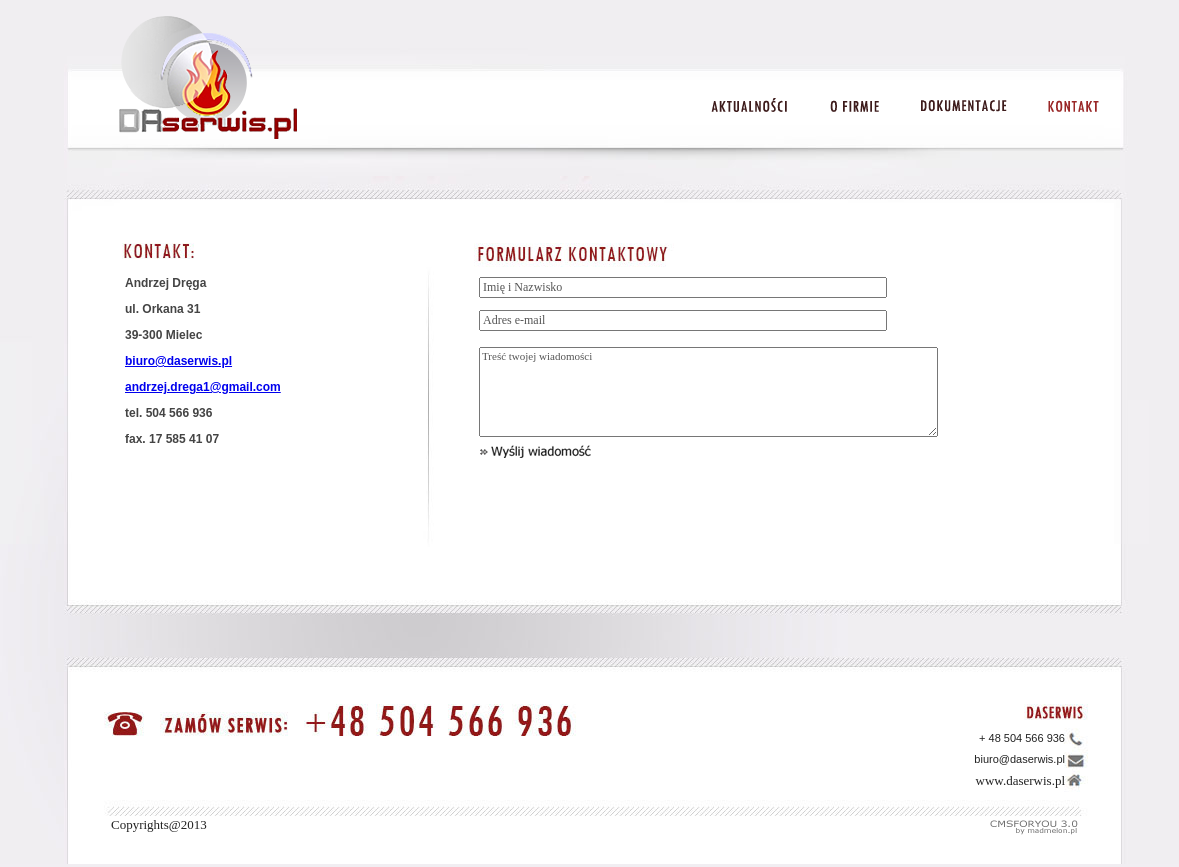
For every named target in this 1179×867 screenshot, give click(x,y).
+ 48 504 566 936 (1022, 738)
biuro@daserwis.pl (178, 361)
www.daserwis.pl (1020, 780)
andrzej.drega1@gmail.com (203, 387)
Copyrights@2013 (159, 824)
